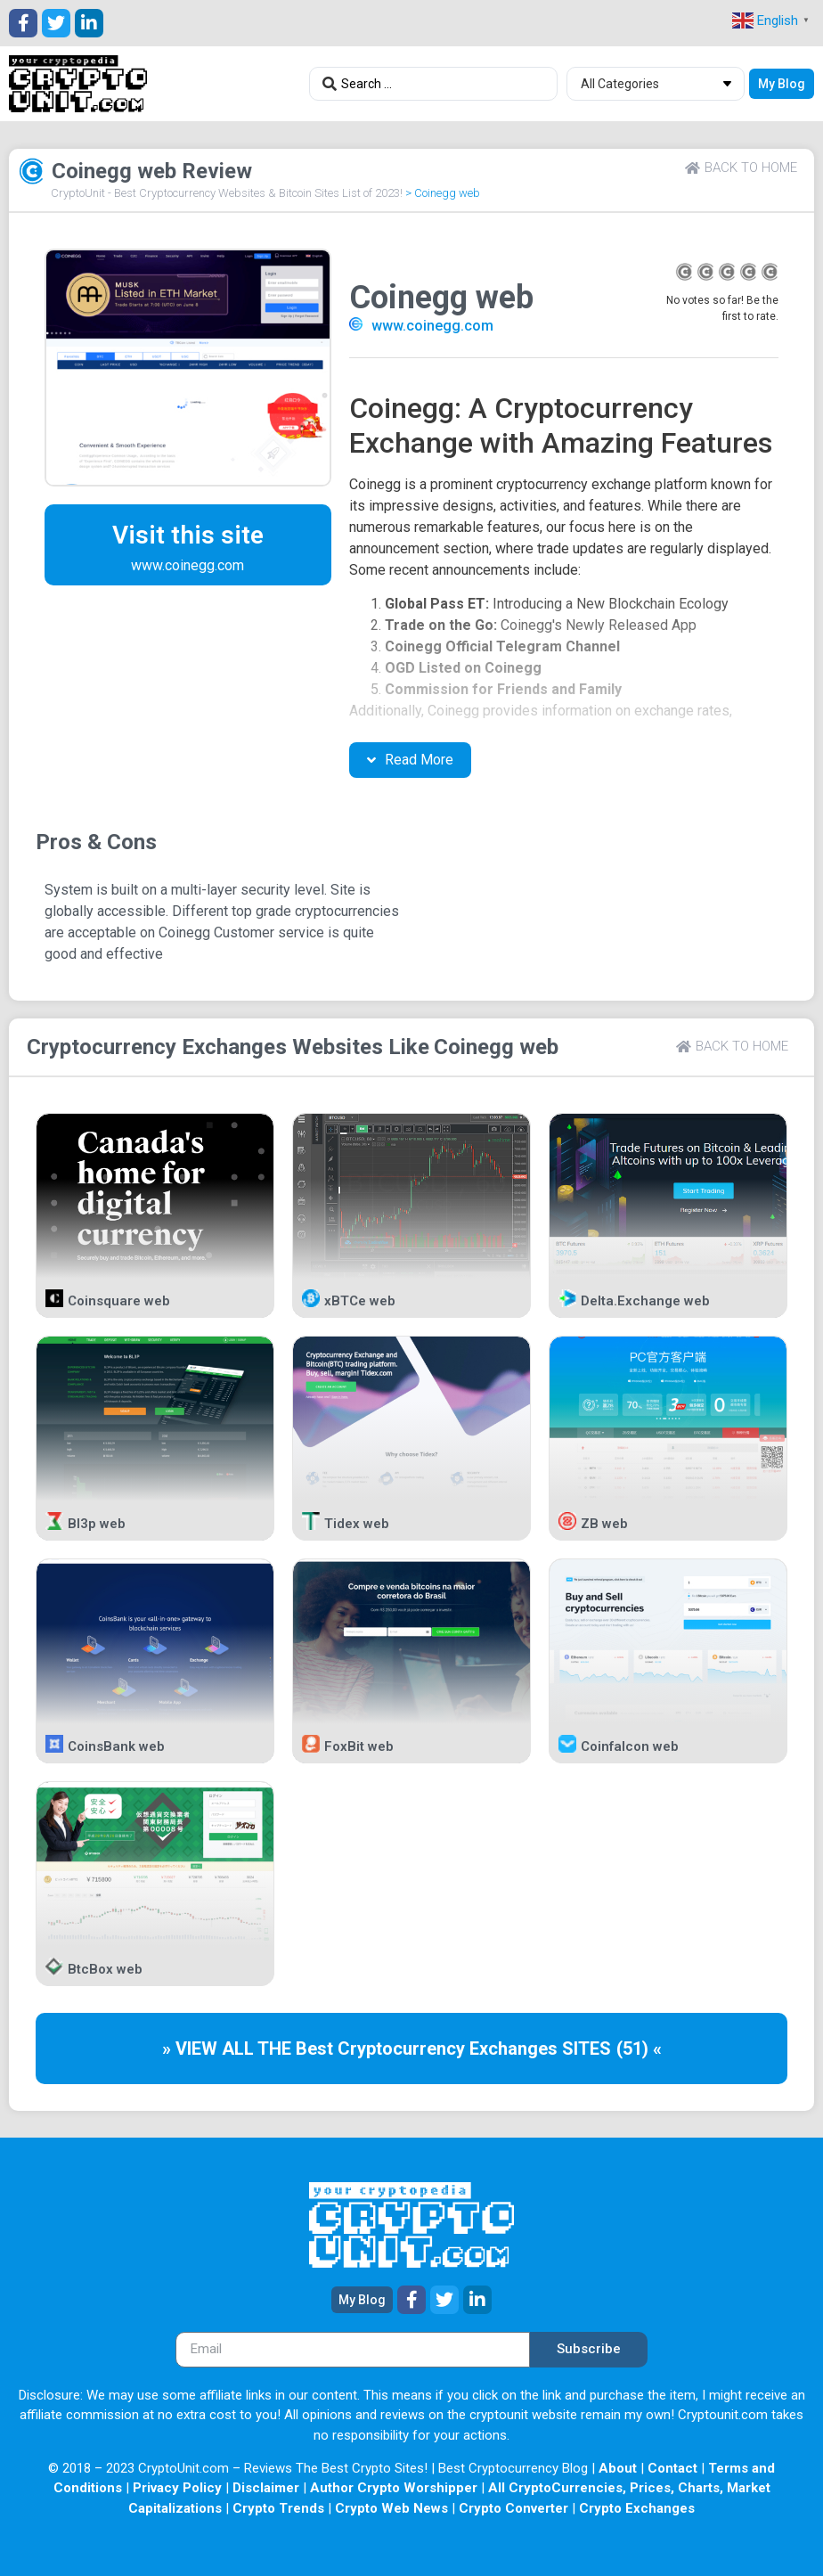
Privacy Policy (177, 2488)
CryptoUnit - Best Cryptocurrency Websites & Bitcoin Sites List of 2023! (227, 193)
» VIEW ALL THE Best (250, 2048)
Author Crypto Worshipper (393, 2488)
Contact (672, 2468)
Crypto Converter (513, 2508)
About (618, 2468)
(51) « (639, 2048)
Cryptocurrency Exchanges (157, 1046)
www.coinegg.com (432, 325)
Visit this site (188, 535)
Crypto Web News (391, 2508)
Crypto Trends (278, 2508)
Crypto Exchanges (637, 2508)
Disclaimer (265, 2488)
